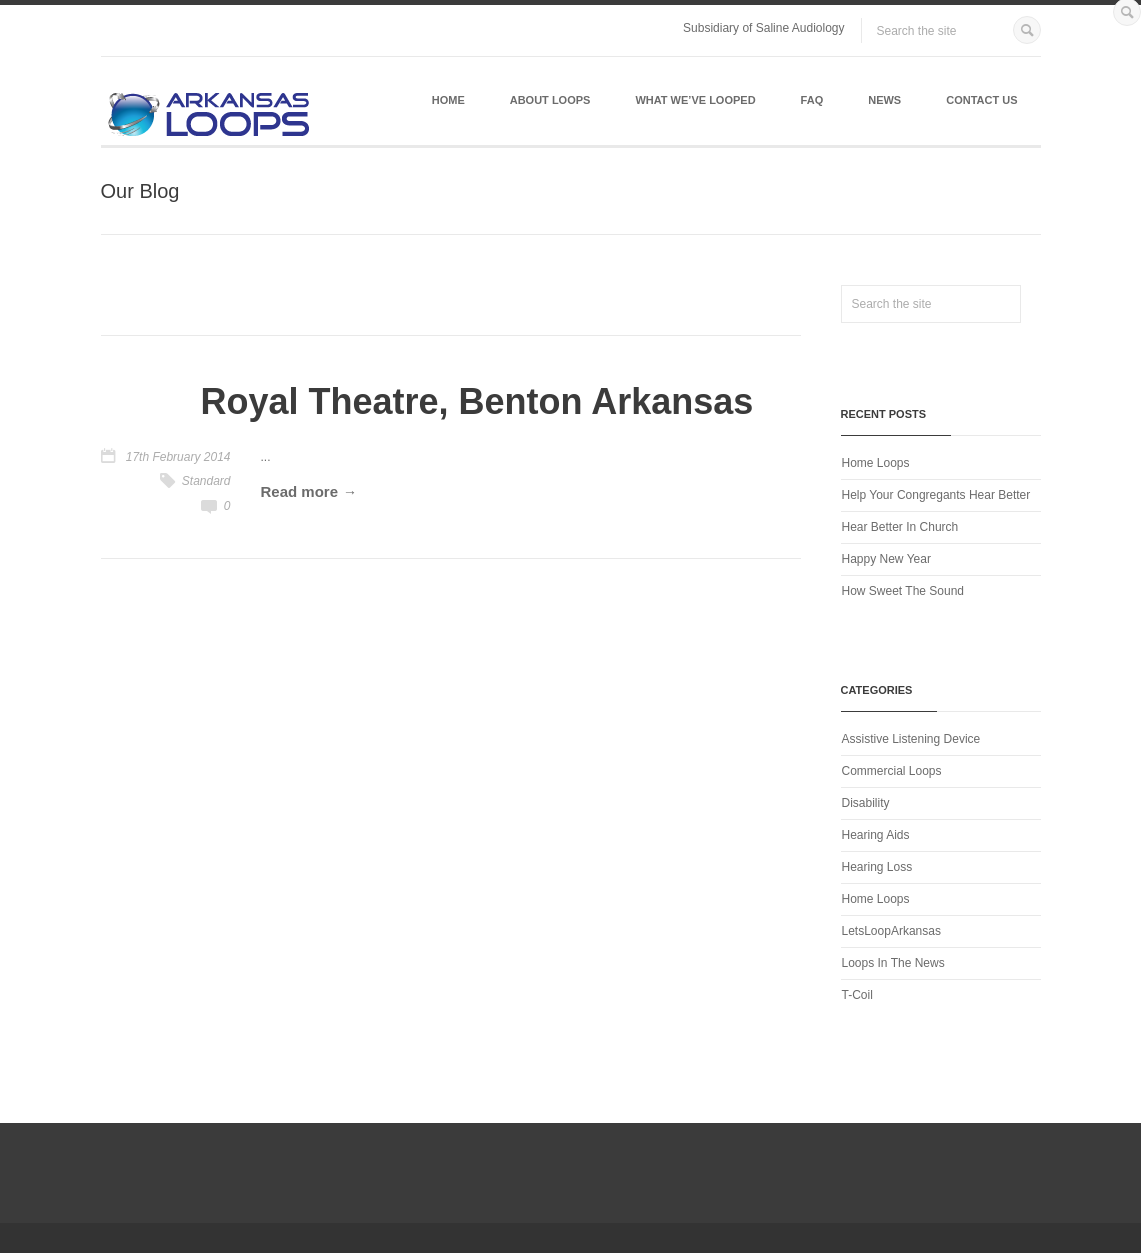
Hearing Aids (876, 835)
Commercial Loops (892, 771)
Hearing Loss (877, 867)
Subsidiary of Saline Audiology (763, 28)
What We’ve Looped (695, 100)
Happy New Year (886, 559)
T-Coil (857, 995)
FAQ (812, 100)
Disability (866, 803)
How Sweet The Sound (903, 591)
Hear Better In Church (900, 527)
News (884, 100)
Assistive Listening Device (911, 739)
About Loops (550, 100)
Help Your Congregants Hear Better (936, 495)
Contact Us (981, 100)
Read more (300, 491)
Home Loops (876, 463)
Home (448, 100)
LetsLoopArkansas (891, 931)
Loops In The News (893, 963)
